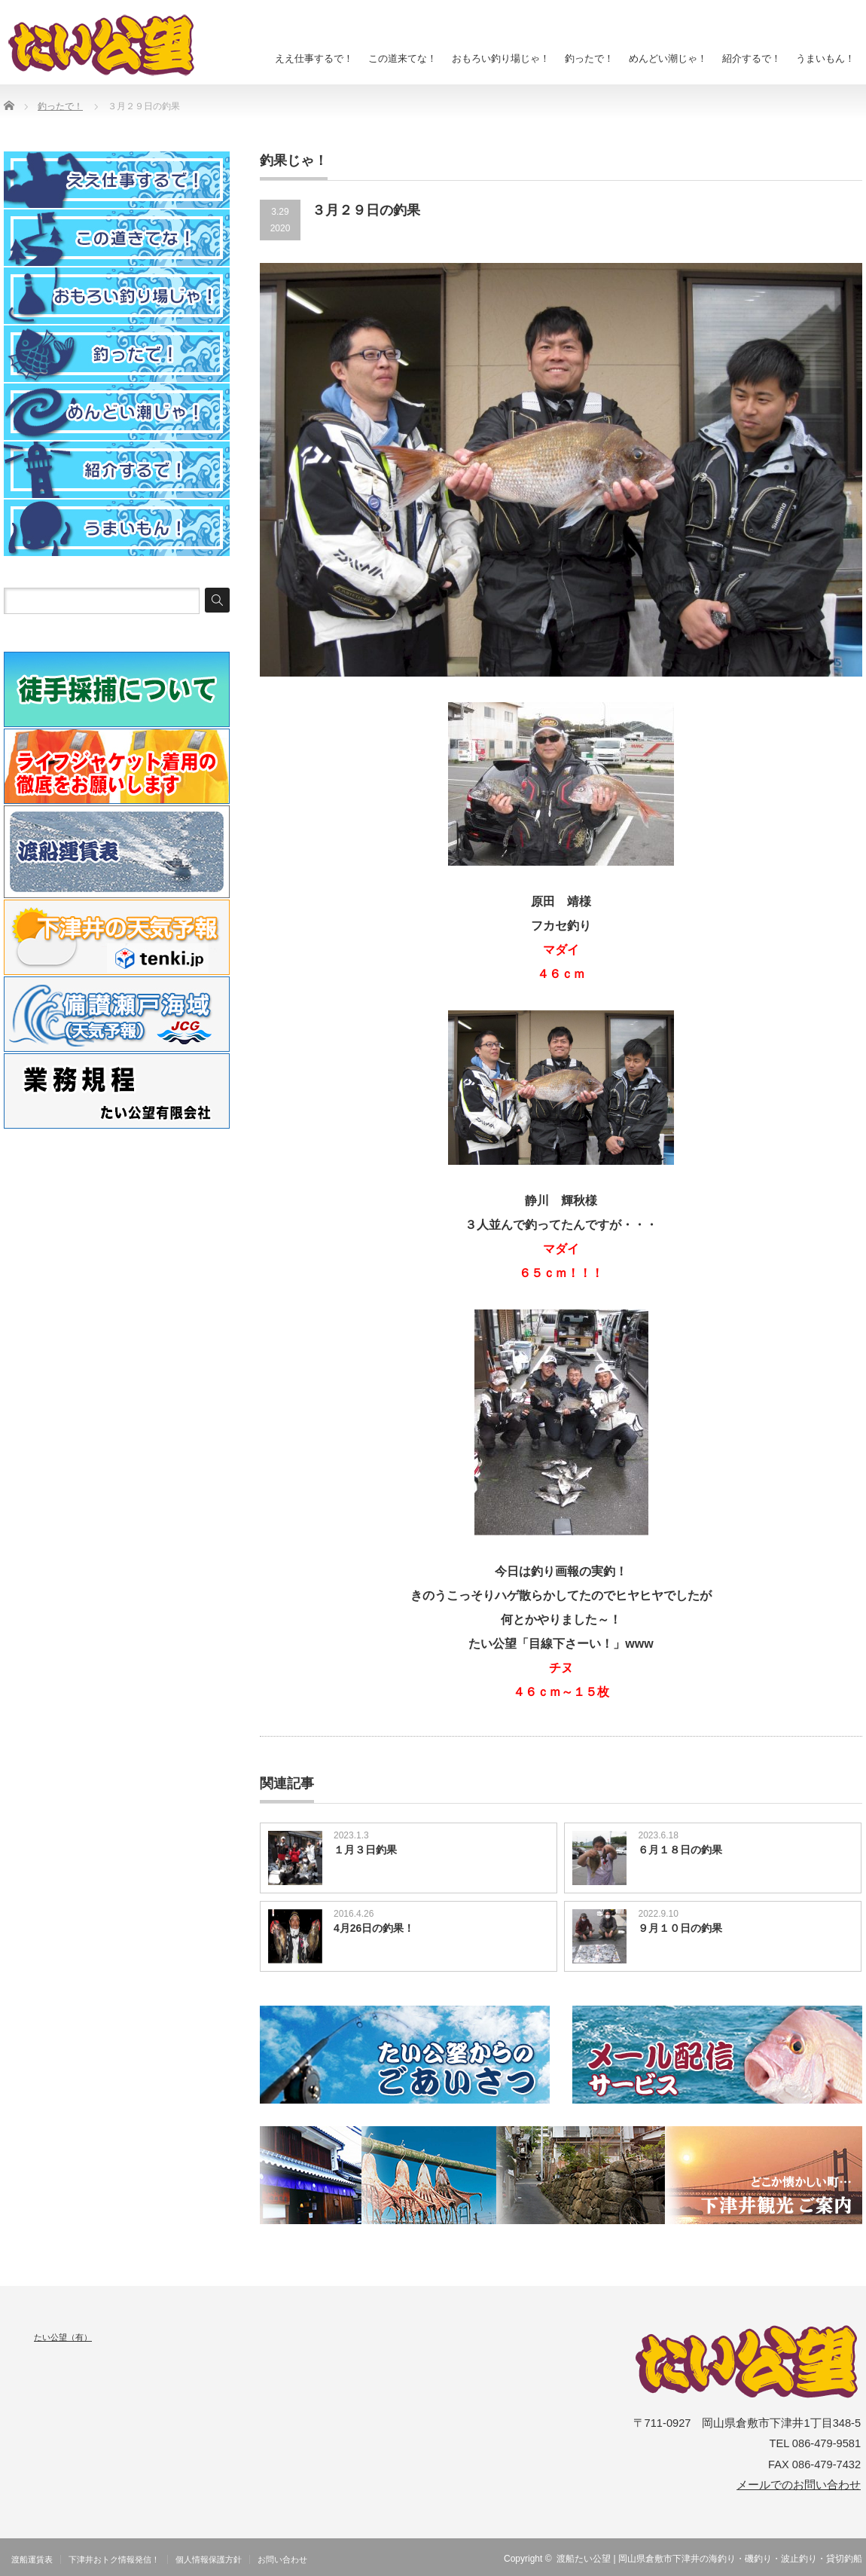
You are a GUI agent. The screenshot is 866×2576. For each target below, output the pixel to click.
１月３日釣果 (365, 1850)
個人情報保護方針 (208, 2559)
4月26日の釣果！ (374, 1928)
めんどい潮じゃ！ (668, 58)
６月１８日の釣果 (680, 1850)
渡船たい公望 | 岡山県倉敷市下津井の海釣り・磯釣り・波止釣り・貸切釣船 (709, 2558)
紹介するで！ (751, 58)
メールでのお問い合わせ (798, 2485)
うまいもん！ (825, 58)
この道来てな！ (402, 58)
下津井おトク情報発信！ (114, 2559)
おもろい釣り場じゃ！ (501, 58)
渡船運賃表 (32, 2559)
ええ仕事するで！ (314, 58)
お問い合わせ (282, 2559)
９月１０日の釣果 (680, 1928)
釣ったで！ (589, 58)
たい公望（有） (63, 2337)
